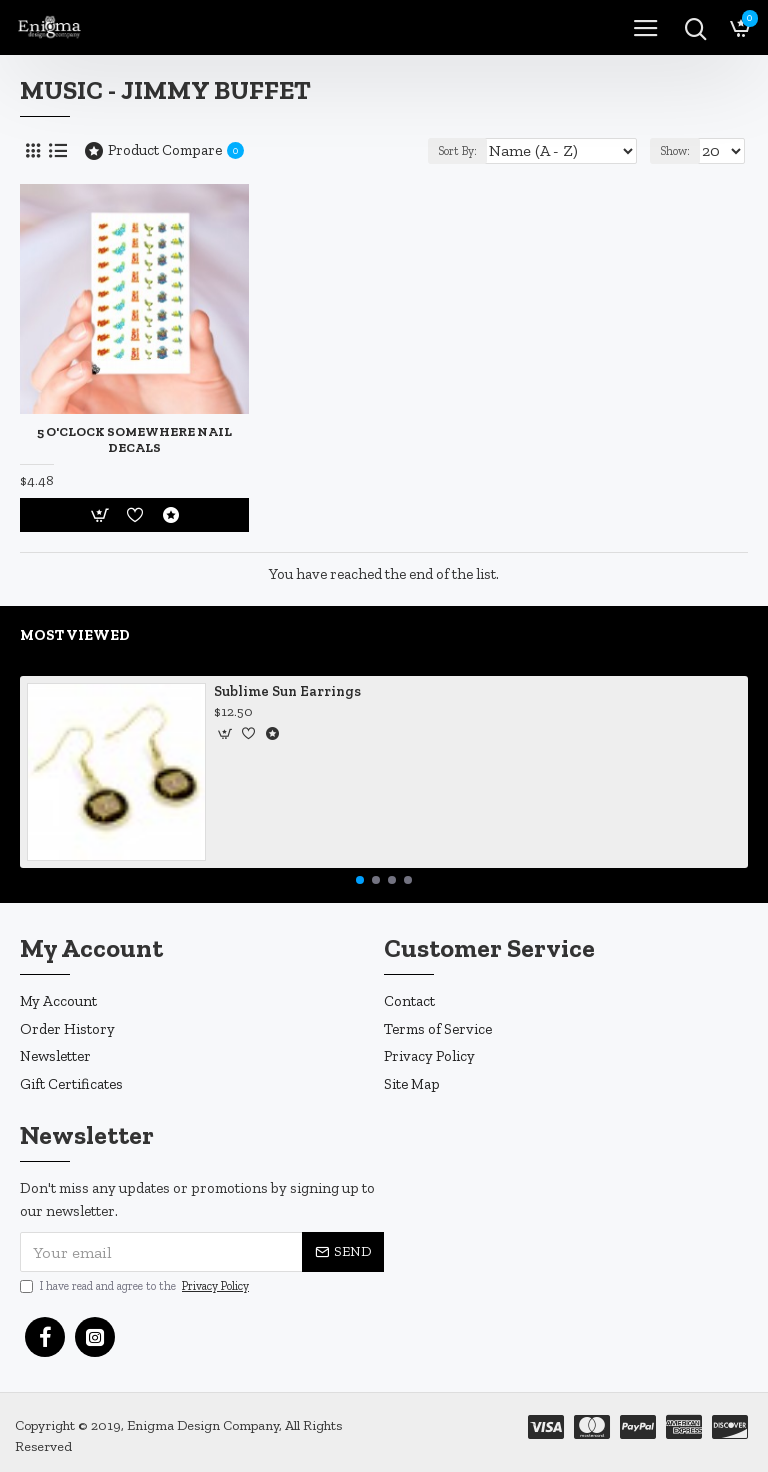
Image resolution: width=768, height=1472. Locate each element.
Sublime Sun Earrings (287, 691)
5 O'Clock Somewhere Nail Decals (134, 440)
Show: (675, 151)
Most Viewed (75, 635)
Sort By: (457, 151)
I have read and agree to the (136, 1286)
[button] (360, 880)
